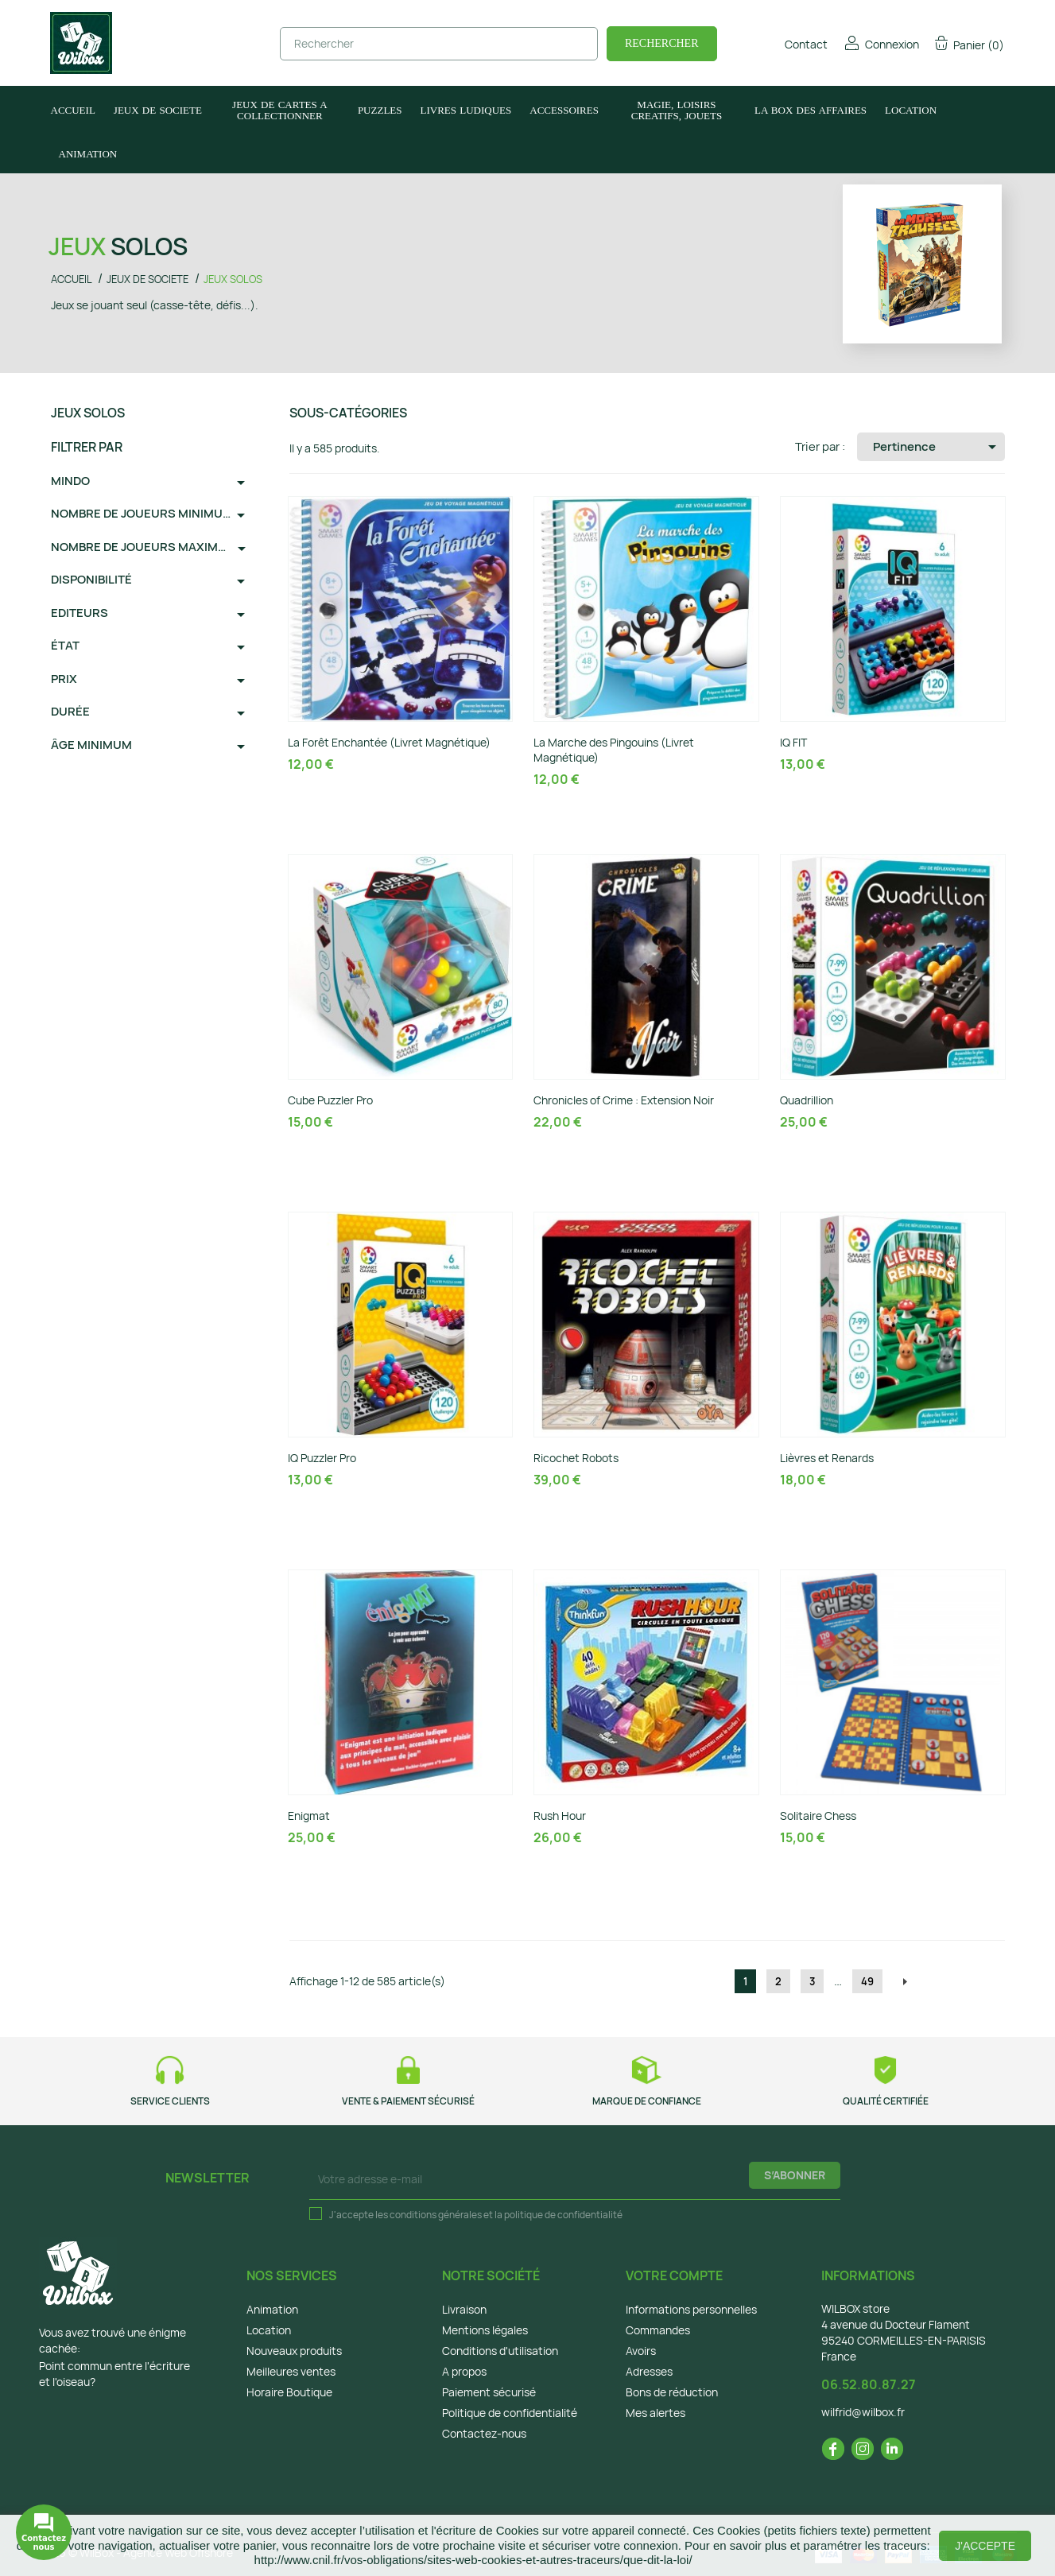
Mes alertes (655, 2412)
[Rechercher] (439, 43)
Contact (795, 44)
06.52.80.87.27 (868, 2384)
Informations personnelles (691, 2309)
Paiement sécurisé (489, 2391)
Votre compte (674, 2275)
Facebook (833, 2449)
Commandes (658, 2329)
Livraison (464, 2309)
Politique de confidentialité (509, 2412)
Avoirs (641, 2350)
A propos (464, 2371)
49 (867, 1981)
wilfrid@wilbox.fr (863, 2411)
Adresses (649, 2371)
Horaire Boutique (289, 2391)
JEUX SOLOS (88, 412)
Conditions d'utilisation (500, 2350)
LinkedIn (892, 2449)
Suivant (905, 1981)
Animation (272, 2309)
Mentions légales (485, 2329)
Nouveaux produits (294, 2350)
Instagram (863, 2449)
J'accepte (985, 2545)
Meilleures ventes (291, 2371)
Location (268, 2329)
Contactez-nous (484, 2433)
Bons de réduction (672, 2391)
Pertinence (937, 446)
